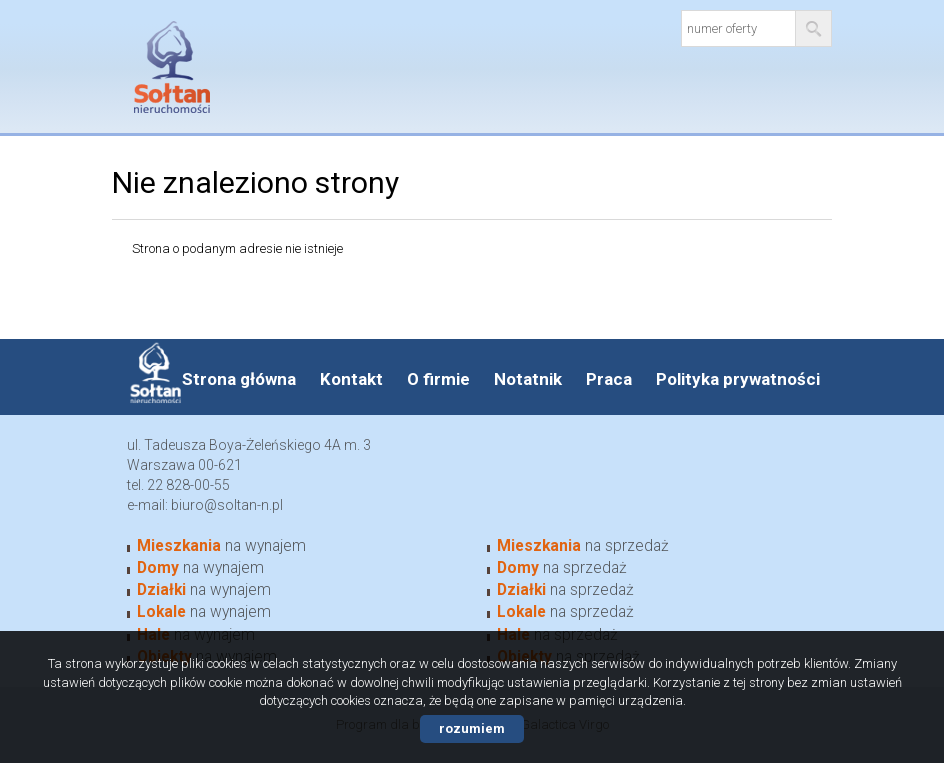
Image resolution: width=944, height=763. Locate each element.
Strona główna (239, 379)
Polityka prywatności (738, 379)
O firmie (438, 379)
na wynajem (221, 546)
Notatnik (528, 379)
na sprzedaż (583, 546)
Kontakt (351, 379)
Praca (609, 379)
